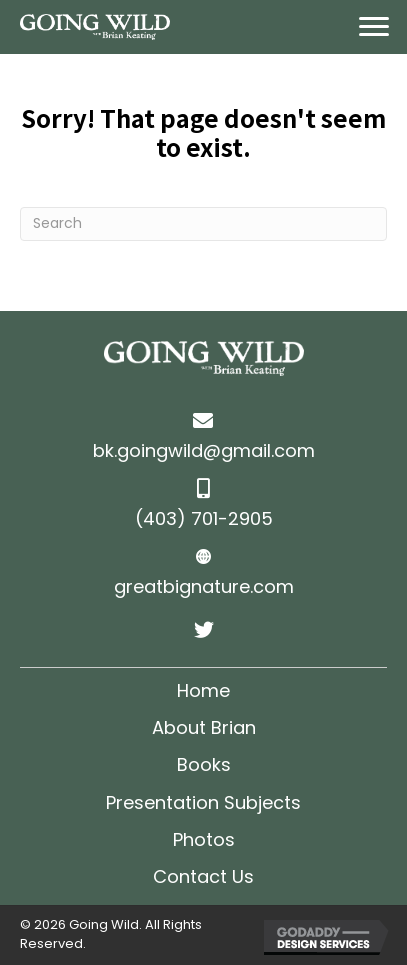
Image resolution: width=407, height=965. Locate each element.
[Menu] (374, 27)
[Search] (203, 224)
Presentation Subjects (203, 802)
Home (203, 690)
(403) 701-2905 (204, 518)
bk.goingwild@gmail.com (204, 450)
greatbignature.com (204, 586)
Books (204, 764)
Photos (204, 839)
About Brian (204, 727)
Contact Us (203, 876)
